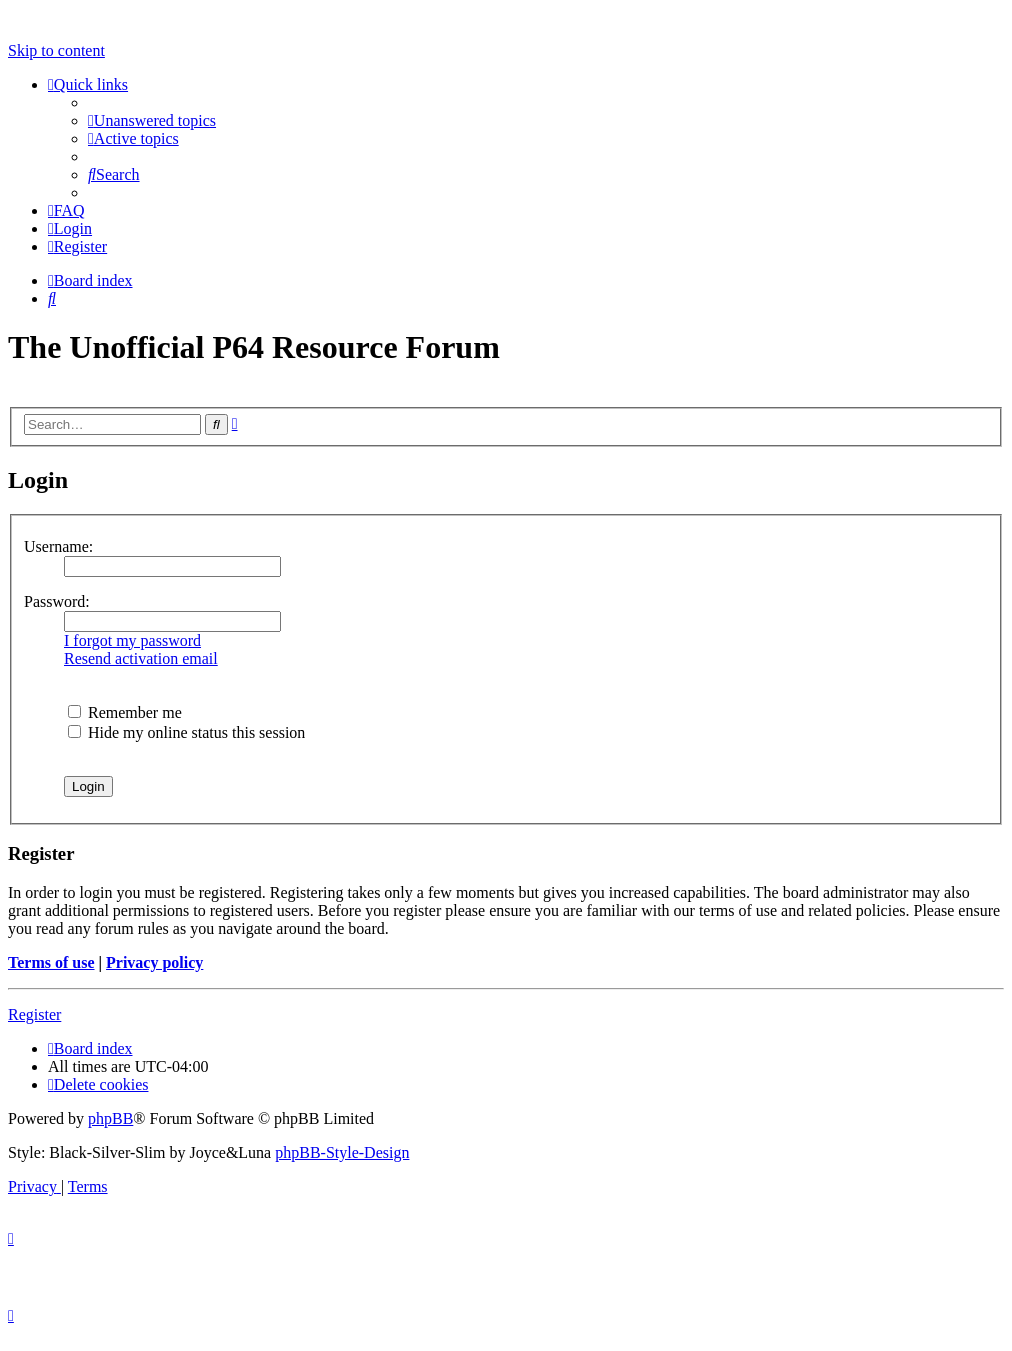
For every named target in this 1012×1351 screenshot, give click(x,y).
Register (34, 1014)
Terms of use (51, 962)
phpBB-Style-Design (342, 1152)
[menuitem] (152, 120)
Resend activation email (141, 658)
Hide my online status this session (186, 732)
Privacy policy (154, 962)
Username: (58, 546)
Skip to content (56, 50)
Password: (57, 601)
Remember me (125, 712)
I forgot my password (132, 640)
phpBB (110, 1118)
